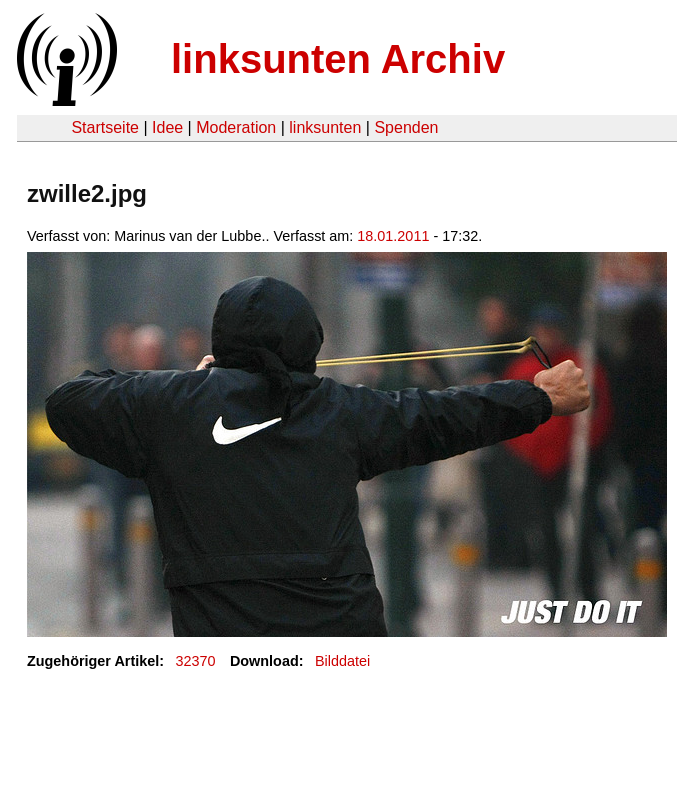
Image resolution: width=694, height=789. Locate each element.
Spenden (406, 127)
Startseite (105, 127)
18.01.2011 (393, 236)
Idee (167, 127)
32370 (196, 661)
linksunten (325, 127)
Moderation (236, 127)
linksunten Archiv (338, 59)
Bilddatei (342, 661)
